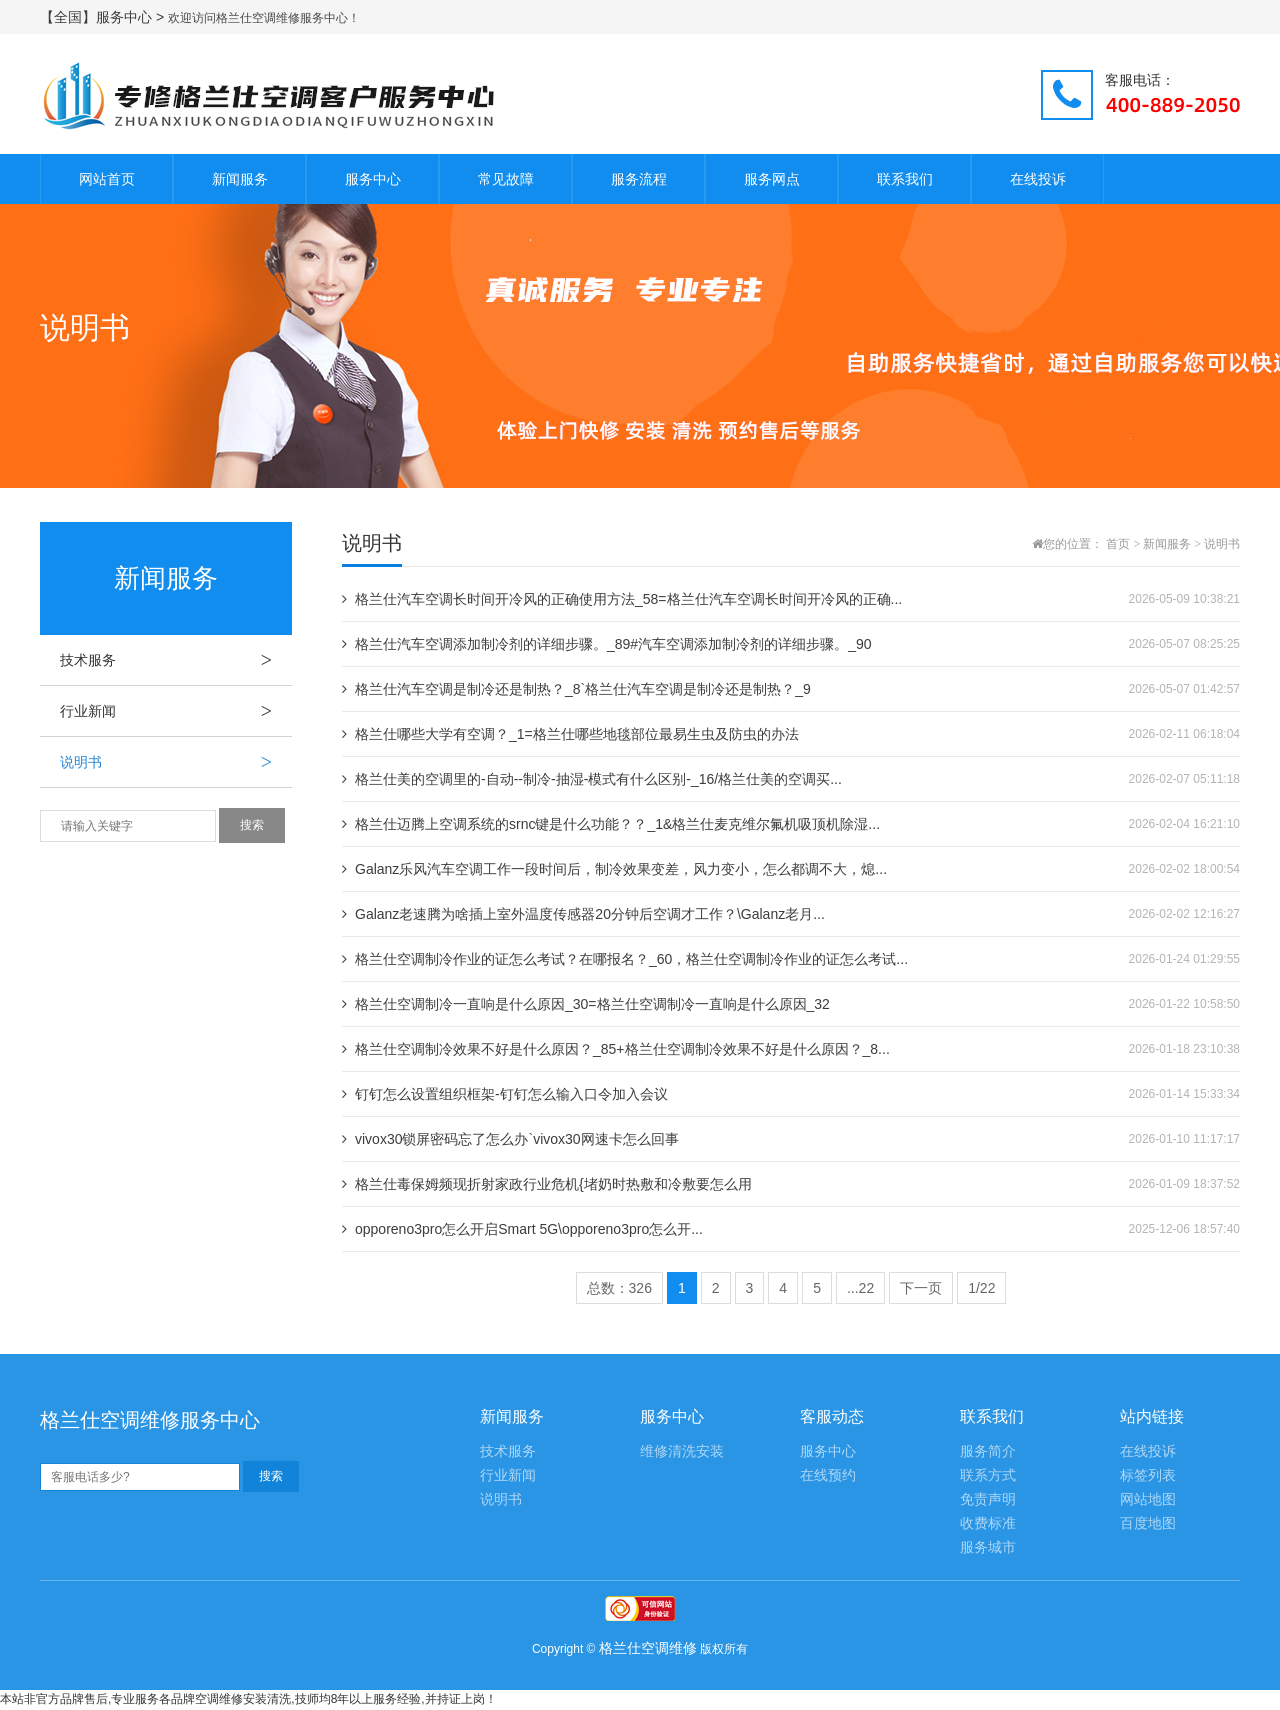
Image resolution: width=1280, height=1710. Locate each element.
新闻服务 (240, 179)
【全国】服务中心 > (104, 17)
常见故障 (506, 179)
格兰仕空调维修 (648, 1648)
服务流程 (639, 179)
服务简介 (988, 1451)
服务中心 (373, 179)
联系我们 (905, 179)
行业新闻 (176, 711)
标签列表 (1148, 1475)
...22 (860, 1288)
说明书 (176, 762)
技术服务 (176, 660)
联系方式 (988, 1475)
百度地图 (1148, 1523)
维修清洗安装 (682, 1451)
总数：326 (619, 1288)
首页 (1118, 544)
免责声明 (988, 1499)
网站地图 (1148, 1499)
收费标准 (988, 1523)
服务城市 (988, 1547)
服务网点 (772, 179)
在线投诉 (1038, 179)
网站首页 (107, 179)
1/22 (981, 1288)
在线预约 (828, 1475)
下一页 (921, 1288)
